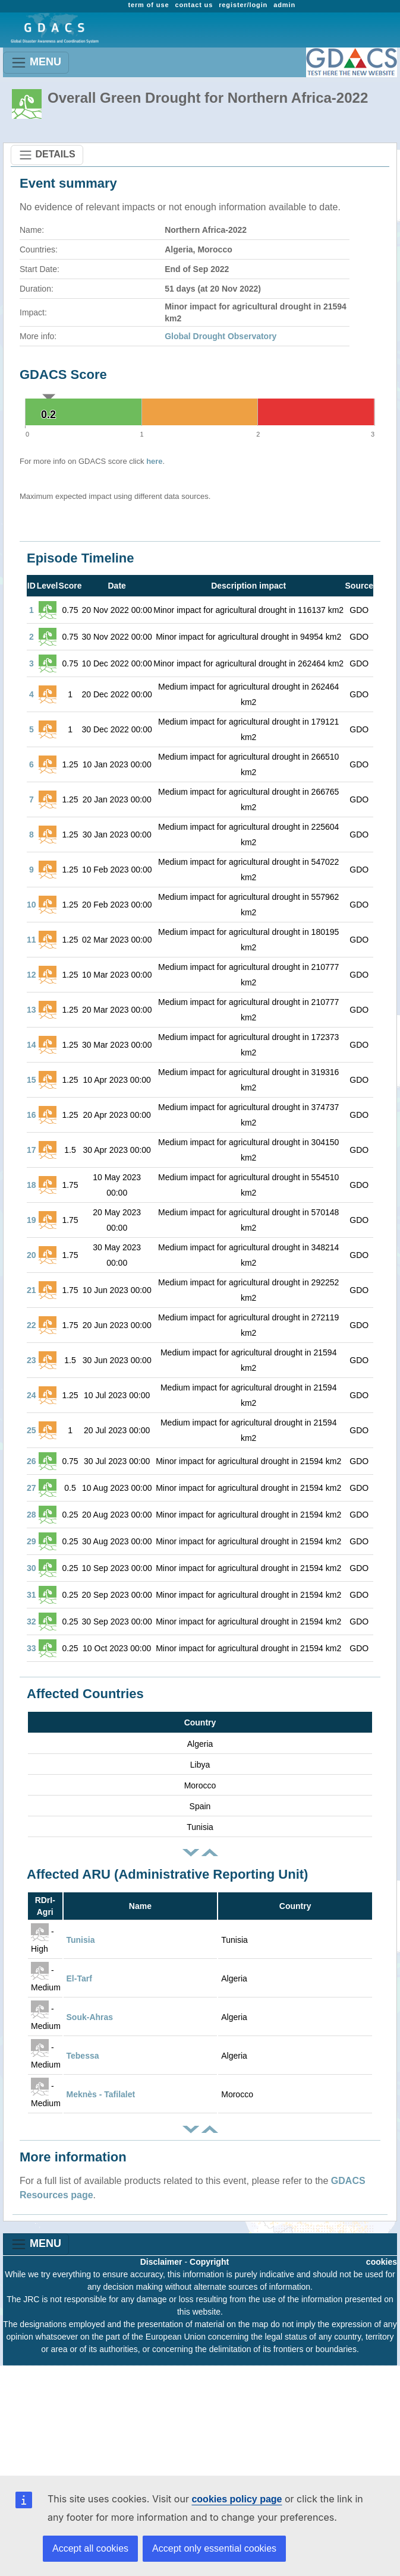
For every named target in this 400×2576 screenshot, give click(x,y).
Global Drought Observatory (220, 336)
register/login (243, 4)
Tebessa (83, 2055)
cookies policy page (236, 2499)
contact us (194, 4)
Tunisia (81, 1940)
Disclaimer (161, 2262)
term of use (148, 4)
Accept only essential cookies (214, 2548)
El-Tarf (79, 1978)
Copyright (209, 2262)
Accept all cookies (90, 2548)
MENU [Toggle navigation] (36, 63)
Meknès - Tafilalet (101, 2094)
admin (284, 4)
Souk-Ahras (90, 2017)
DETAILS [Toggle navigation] (46, 155)
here (154, 461)
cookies (381, 2262)
